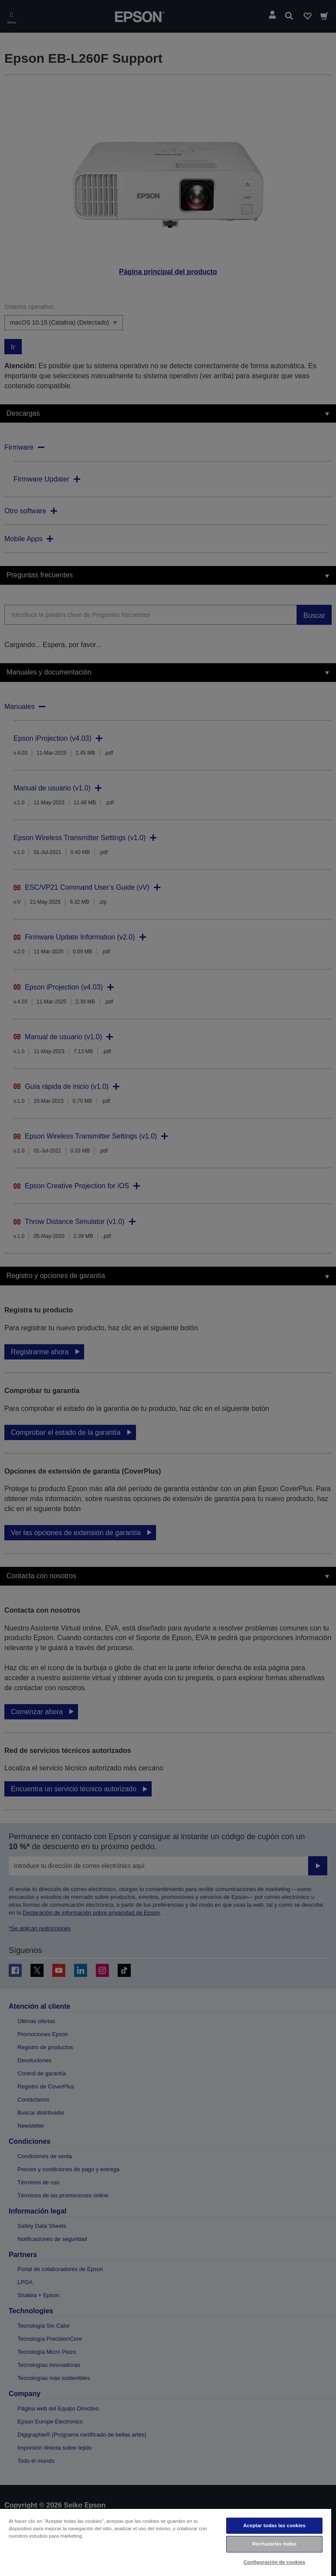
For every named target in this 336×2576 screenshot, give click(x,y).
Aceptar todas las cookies (274, 2525)
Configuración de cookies (274, 2562)
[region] (165, 2542)
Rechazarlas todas (274, 2543)
